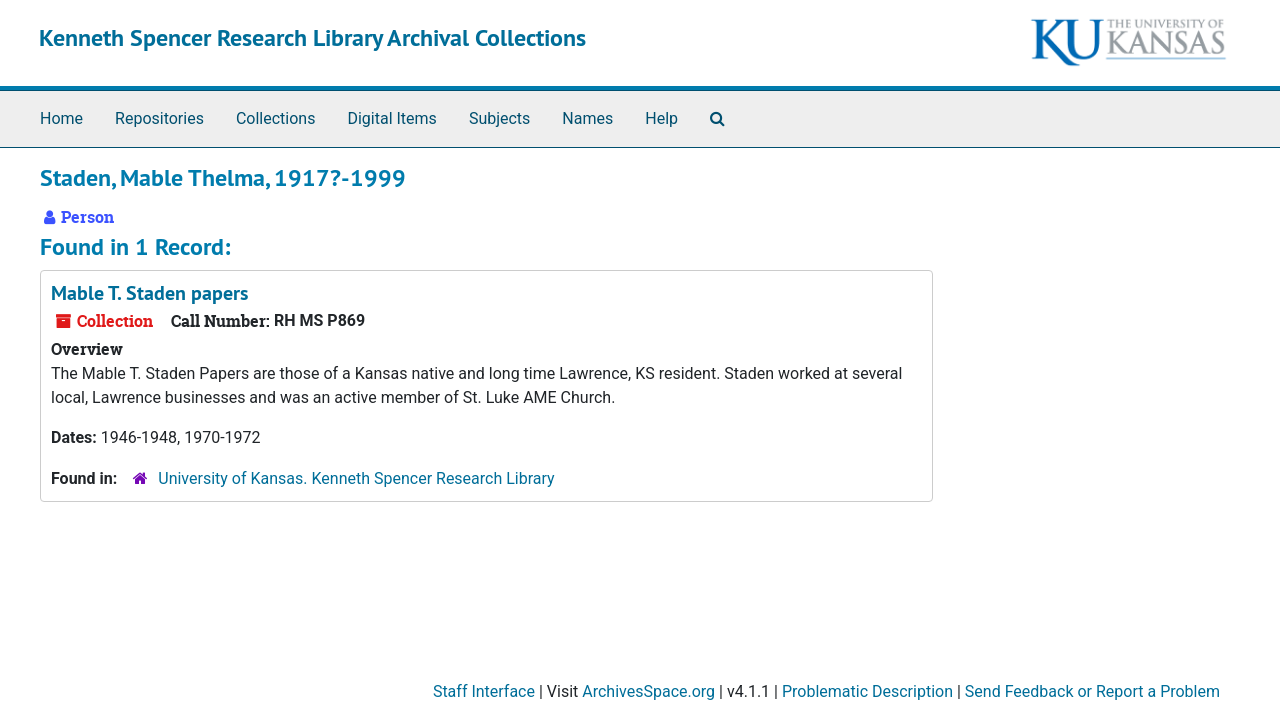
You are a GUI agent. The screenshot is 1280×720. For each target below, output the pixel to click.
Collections (276, 118)
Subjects (499, 118)
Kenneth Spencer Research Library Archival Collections (312, 37)
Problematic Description (867, 691)
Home (61, 118)
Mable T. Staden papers (149, 293)
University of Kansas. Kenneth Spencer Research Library (356, 478)
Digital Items (391, 118)
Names (587, 118)
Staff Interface (484, 691)
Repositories (159, 118)
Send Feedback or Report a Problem (1092, 691)
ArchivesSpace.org (648, 691)
